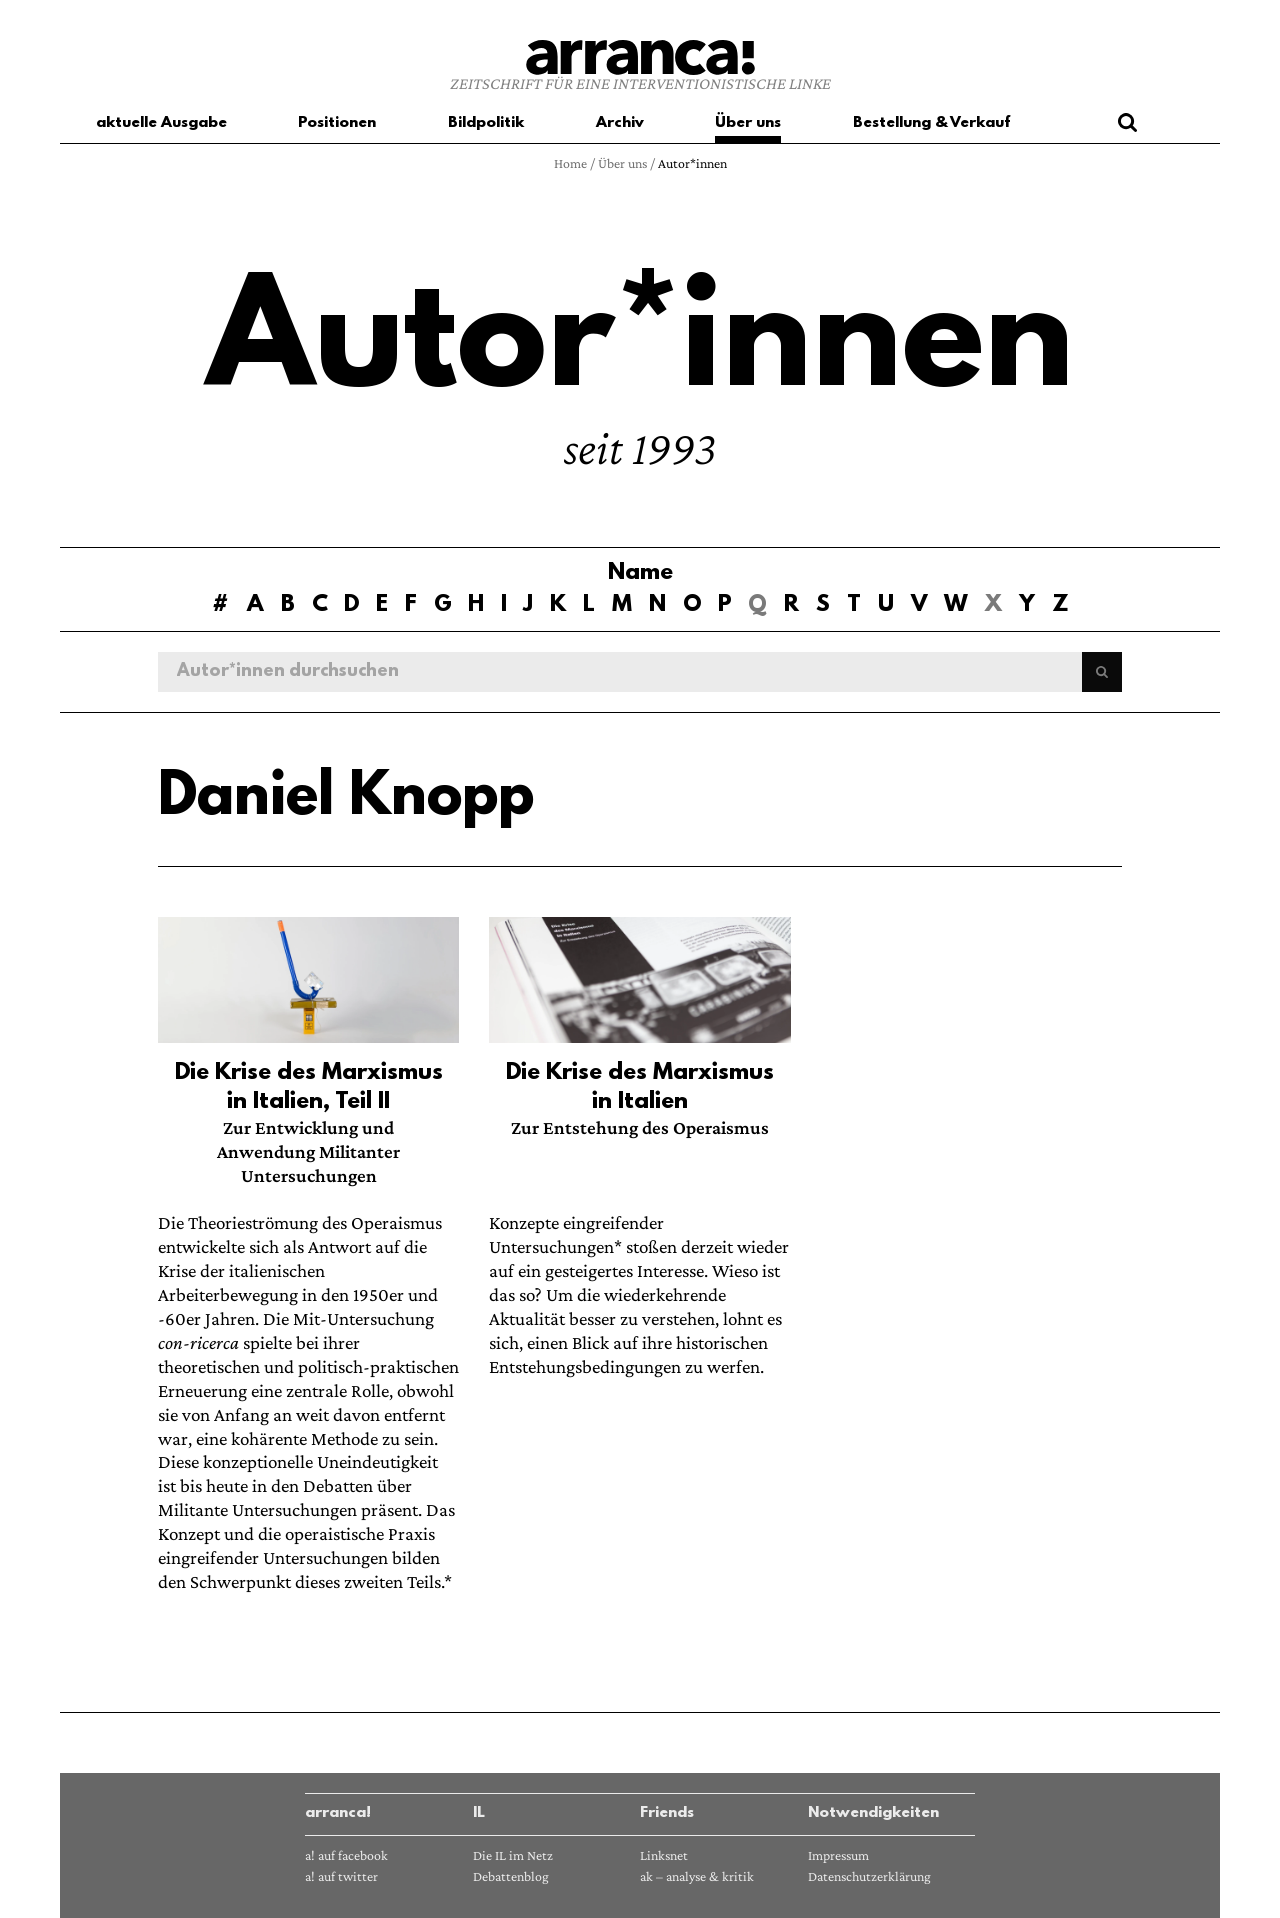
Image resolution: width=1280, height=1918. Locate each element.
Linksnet (664, 1855)
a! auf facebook (346, 1855)
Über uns (622, 163)
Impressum (838, 1855)
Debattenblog (511, 1876)
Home (570, 163)
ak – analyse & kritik (697, 1876)
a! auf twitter (341, 1876)
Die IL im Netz (513, 1855)
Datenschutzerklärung (869, 1876)
